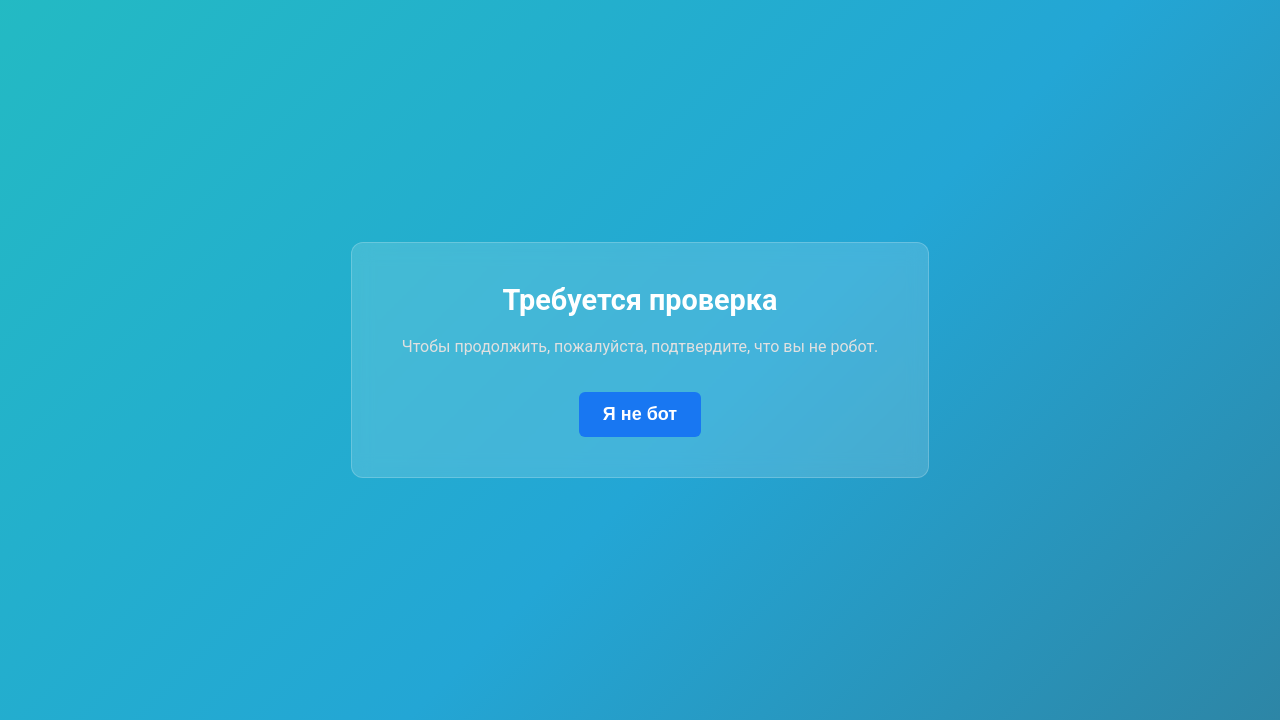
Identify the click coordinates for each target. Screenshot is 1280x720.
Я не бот (640, 414)
